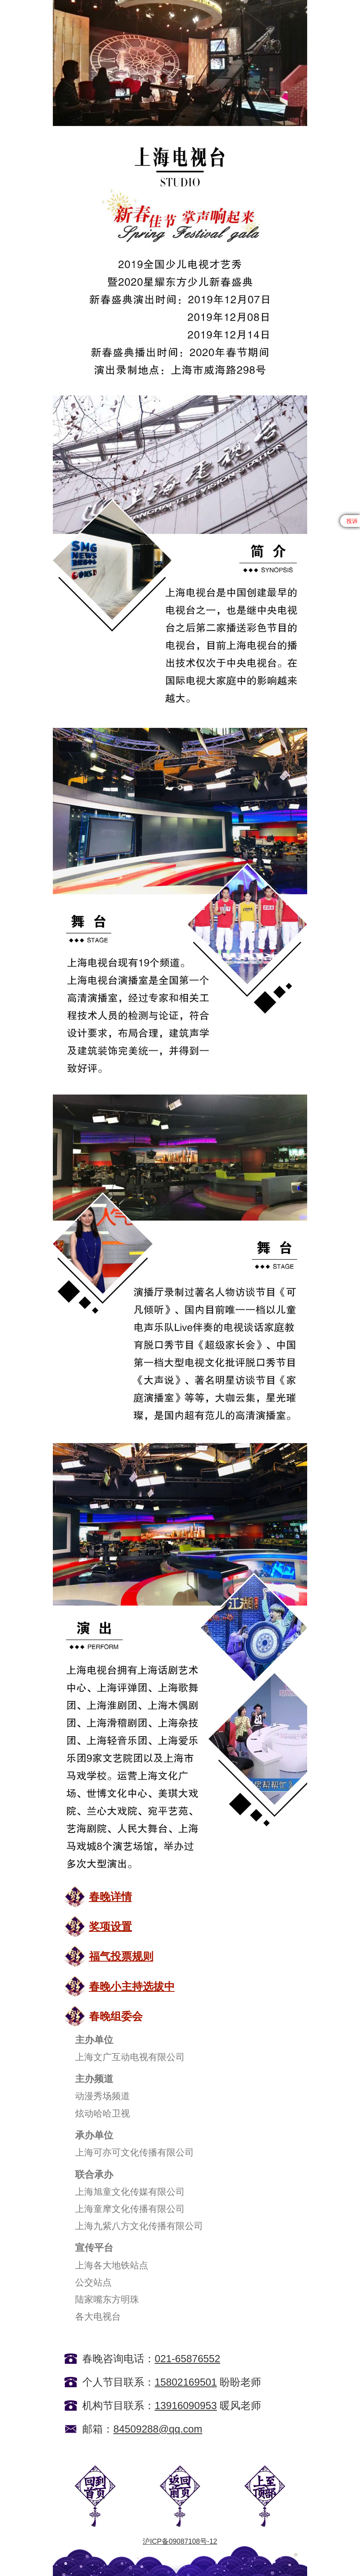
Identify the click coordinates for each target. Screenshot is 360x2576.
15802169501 (186, 2382)
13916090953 (186, 2405)
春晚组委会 (116, 2016)
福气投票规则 (121, 1956)
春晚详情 (110, 1896)
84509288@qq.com (157, 2429)
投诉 (352, 521)
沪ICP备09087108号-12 (180, 2541)
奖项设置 (110, 1926)
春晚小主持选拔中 (132, 1986)
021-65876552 (187, 2358)
